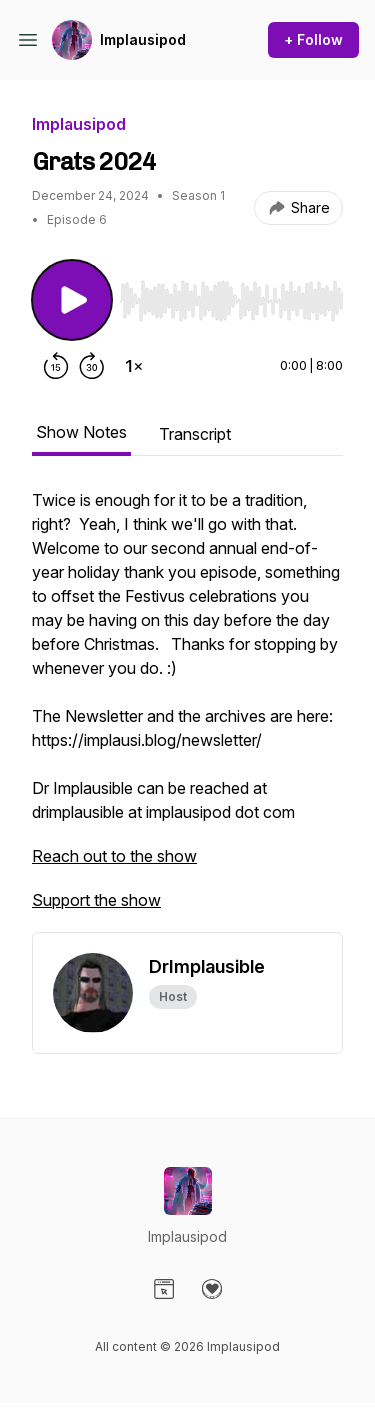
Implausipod (143, 39)
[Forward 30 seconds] (92, 366)
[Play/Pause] (72, 300)
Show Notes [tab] (81, 432)
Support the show (96, 900)
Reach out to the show (114, 856)
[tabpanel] (187, 710)
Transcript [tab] (195, 434)
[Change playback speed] (134, 366)
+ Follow (313, 39)
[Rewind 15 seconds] (56, 366)
